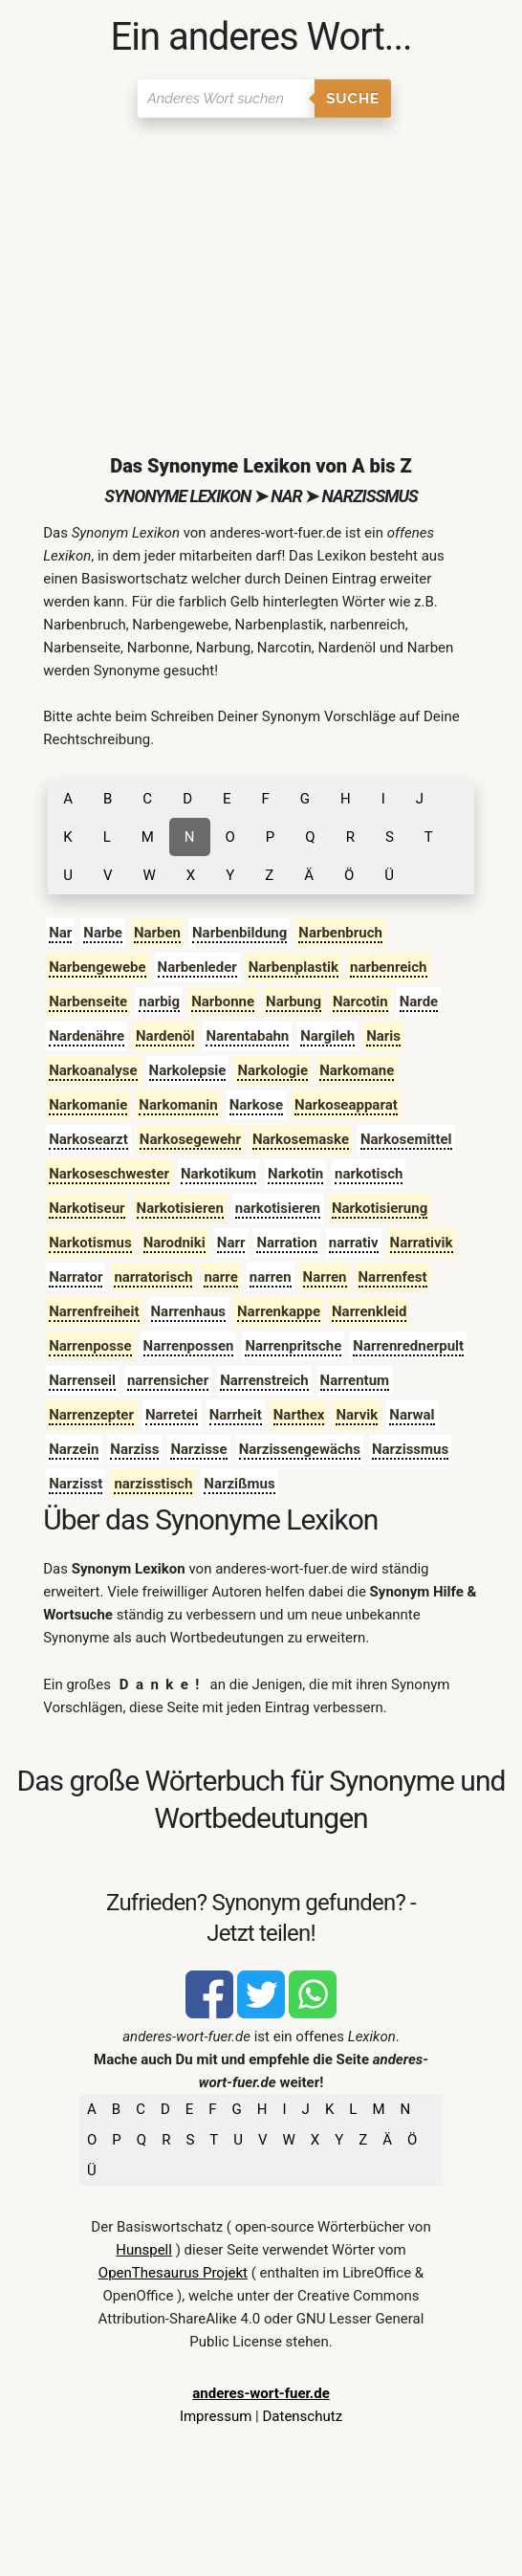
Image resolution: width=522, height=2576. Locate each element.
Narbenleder (197, 967)
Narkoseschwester (109, 1173)
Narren (325, 1277)
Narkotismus (90, 1242)
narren (271, 1277)
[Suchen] (226, 98)
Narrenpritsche (293, 1345)
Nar (60, 932)
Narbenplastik (293, 967)
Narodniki (174, 1242)
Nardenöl (165, 1036)
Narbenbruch (340, 932)
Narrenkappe (278, 1311)
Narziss (134, 1449)
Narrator (75, 1277)
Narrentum (354, 1380)
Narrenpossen (188, 1345)
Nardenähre (86, 1036)
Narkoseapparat (346, 1104)
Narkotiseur (86, 1208)
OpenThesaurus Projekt (173, 2272)
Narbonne (222, 1001)
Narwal (411, 1414)
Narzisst (75, 1483)
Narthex (299, 1414)
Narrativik (421, 1242)
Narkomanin (178, 1104)
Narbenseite (88, 1001)
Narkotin (295, 1173)
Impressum (215, 2416)
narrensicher (167, 1380)
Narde (419, 1001)
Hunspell (144, 2249)
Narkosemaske (300, 1139)
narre (220, 1277)
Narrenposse (90, 1345)
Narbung (293, 1001)
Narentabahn (247, 1036)
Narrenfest (393, 1277)
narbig (159, 1001)
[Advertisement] (261, 271)
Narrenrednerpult (408, 1345)
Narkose (256, 1104)
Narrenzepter (91, 1414)
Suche (353, 98)
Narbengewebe (97, 967)
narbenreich (388, 967)
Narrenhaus (189, 1311)
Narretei (171, 1414)
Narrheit (235, 1414)
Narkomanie (88, 1104)
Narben (157, 932)
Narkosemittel (406, 1139)
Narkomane (356, 1070)
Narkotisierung (379, 1208)
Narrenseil (82, 1380)
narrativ (354, 1242)
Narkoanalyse (93, 1070)
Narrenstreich (264, 1380)
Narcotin (360, 1001)
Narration (286, 1242)
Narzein (73, 1449)
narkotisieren (277, 1208)
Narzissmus (410, 1449)
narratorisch (153, 1277)
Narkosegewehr (190, 1139)
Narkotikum (218, 1173)
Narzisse (198, 1449)
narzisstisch (153, 1483)
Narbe (102, 932)
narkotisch (368, 1173)
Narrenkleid (369, 1311)
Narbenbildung (239, 932)
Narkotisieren (180, 1208)
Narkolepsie (188, 1070)
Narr (231, 1242)
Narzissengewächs (299, 1449)
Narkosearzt (88, 1139)
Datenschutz (302, 2416)
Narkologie (272, 1070)
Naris (383, 1036)
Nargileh (327, 1036)
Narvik (357, 1414)
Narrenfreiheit (94, 1311)
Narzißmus (239, 1483)
